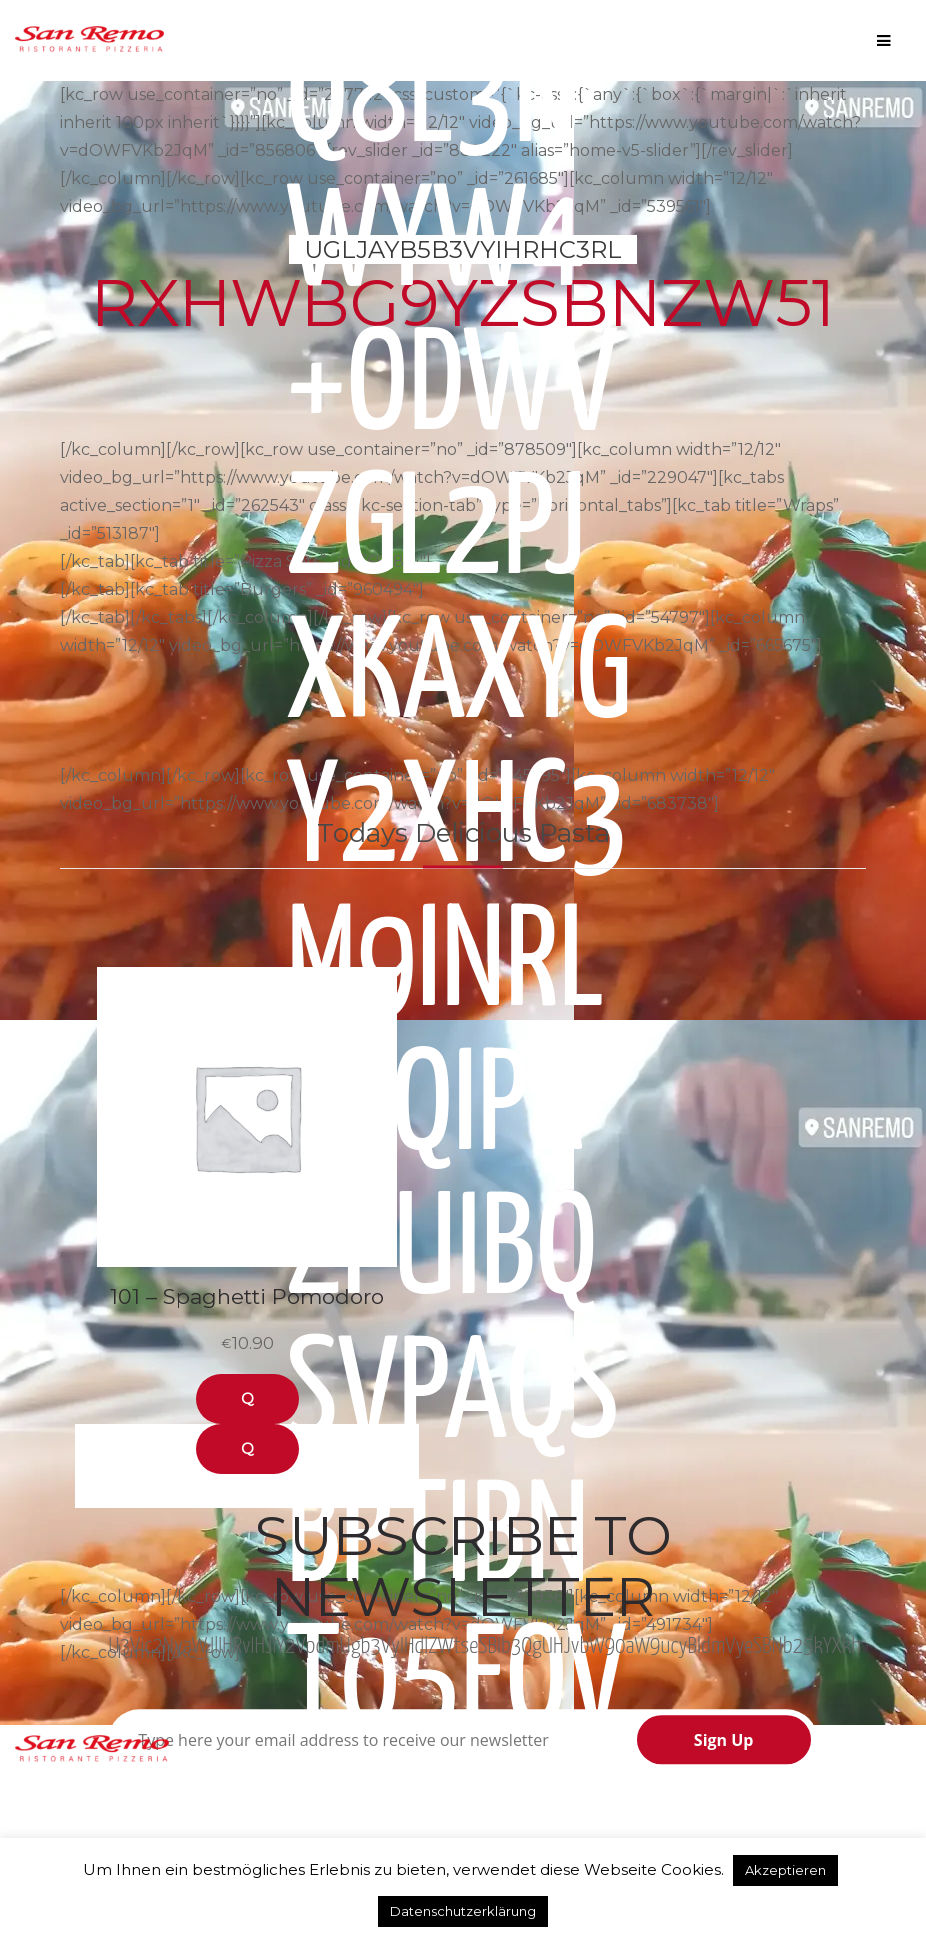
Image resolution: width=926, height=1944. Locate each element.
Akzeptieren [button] (785, 1870)
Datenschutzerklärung (463, 1911)
